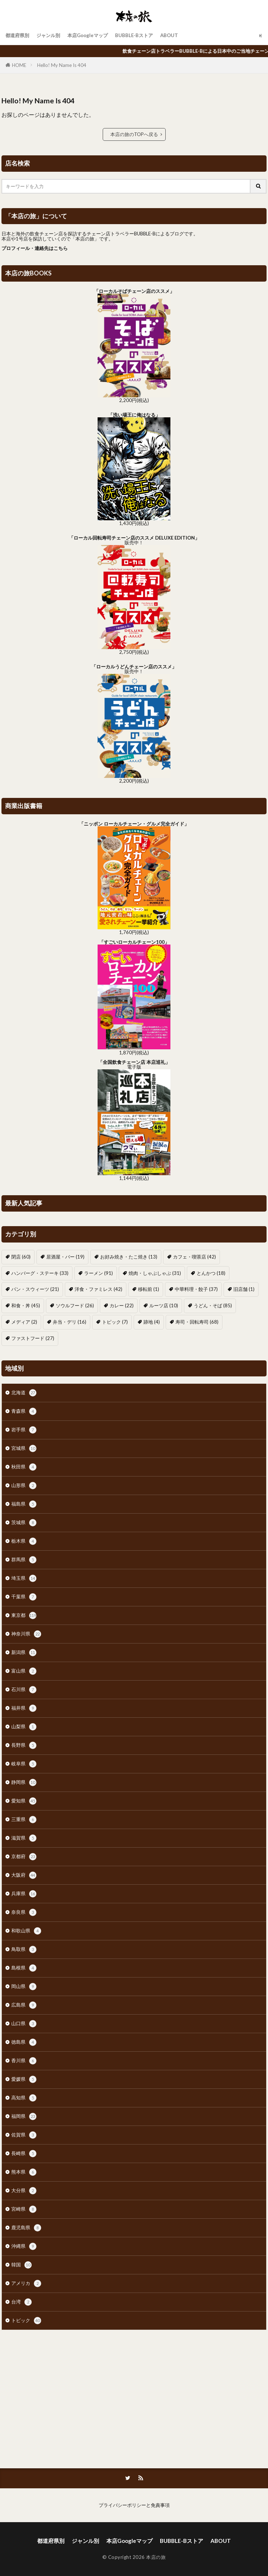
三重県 (23, 1819)
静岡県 (23, 1782)
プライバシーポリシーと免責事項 (134, 2505)
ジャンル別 (48, 35)
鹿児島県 (26, 2227)
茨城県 (23, 1522)
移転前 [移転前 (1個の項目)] (148, 1289)
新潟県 (23, 1652)
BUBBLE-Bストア (134, 35)
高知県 (23, 2098)
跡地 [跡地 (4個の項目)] (151, 1322)
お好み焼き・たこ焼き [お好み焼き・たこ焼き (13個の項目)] (128, 1257)
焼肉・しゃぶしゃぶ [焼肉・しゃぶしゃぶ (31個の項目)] (155, 1273)
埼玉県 (23, 1578)
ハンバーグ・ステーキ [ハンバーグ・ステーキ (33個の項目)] (39, 1273)
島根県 (23, 1968)
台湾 (21, 2302)
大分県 (23, 2190)
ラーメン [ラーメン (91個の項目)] (98, 1273)
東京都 (23, 1615)
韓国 (21, 2265)
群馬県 (23, 1559)
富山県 (23, 1671)
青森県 (23, 1411)
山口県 (23, 2023)
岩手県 (23, 1430)
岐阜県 (23, 1764)
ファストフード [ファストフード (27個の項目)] (32, 1338)
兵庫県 (23, 1893)
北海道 (23, 1392)
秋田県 (23, 1467)
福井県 (23, 1708)
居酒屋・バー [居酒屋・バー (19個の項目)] (65, 1257)
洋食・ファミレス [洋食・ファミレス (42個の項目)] (98, 1289)
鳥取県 (23, 1949)
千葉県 (23, 1597)
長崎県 (23, 2153)
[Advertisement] (134, 2395)
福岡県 (23, 2116)
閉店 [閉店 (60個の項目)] (21, 1257)
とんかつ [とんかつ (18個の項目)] (211, 1273)
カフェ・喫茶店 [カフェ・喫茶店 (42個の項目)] (194, 1257)
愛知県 (23, 1801)
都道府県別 (17, 35)
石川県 (23, 1689)
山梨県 (23, 1726)
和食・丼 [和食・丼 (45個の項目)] (25, 1305)
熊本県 (23, 2172)
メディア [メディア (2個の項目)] (24, 1322)
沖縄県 (23, 2246)
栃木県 (23, 1541)
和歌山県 (26, 1931)
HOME (19, 65)
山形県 (23, 1485)
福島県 (23, 1504)
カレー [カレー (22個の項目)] (122, 1305)
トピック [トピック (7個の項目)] (115, 1322)
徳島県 (23, 2042)
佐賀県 (23, 2135)
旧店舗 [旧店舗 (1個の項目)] (244, 1289)
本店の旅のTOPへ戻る (134, 134)
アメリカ (26, 2283)
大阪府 (23, 1875)
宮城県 (23, 1448)
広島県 (23, 2005)
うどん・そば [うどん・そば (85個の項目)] (213, 1305)
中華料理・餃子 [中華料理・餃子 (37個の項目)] (196, 1289)
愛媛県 (23, 2079)
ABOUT (169, 35)
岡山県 (23, 1986)
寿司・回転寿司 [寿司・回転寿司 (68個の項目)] (197, 1322)
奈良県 (23, 1912)
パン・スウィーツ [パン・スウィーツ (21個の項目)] (35, 1289)
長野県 (23, 1745)
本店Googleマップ (87, 35)
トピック (26, 2320)
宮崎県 (23, 2209)
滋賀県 (23, 1838)
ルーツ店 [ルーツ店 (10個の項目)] (163, 1305)
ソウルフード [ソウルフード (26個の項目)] (75, 1305)
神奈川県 (26, 1634)
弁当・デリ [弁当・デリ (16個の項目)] (69, 1322)
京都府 (23, 1856)
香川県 (23, 2060)
